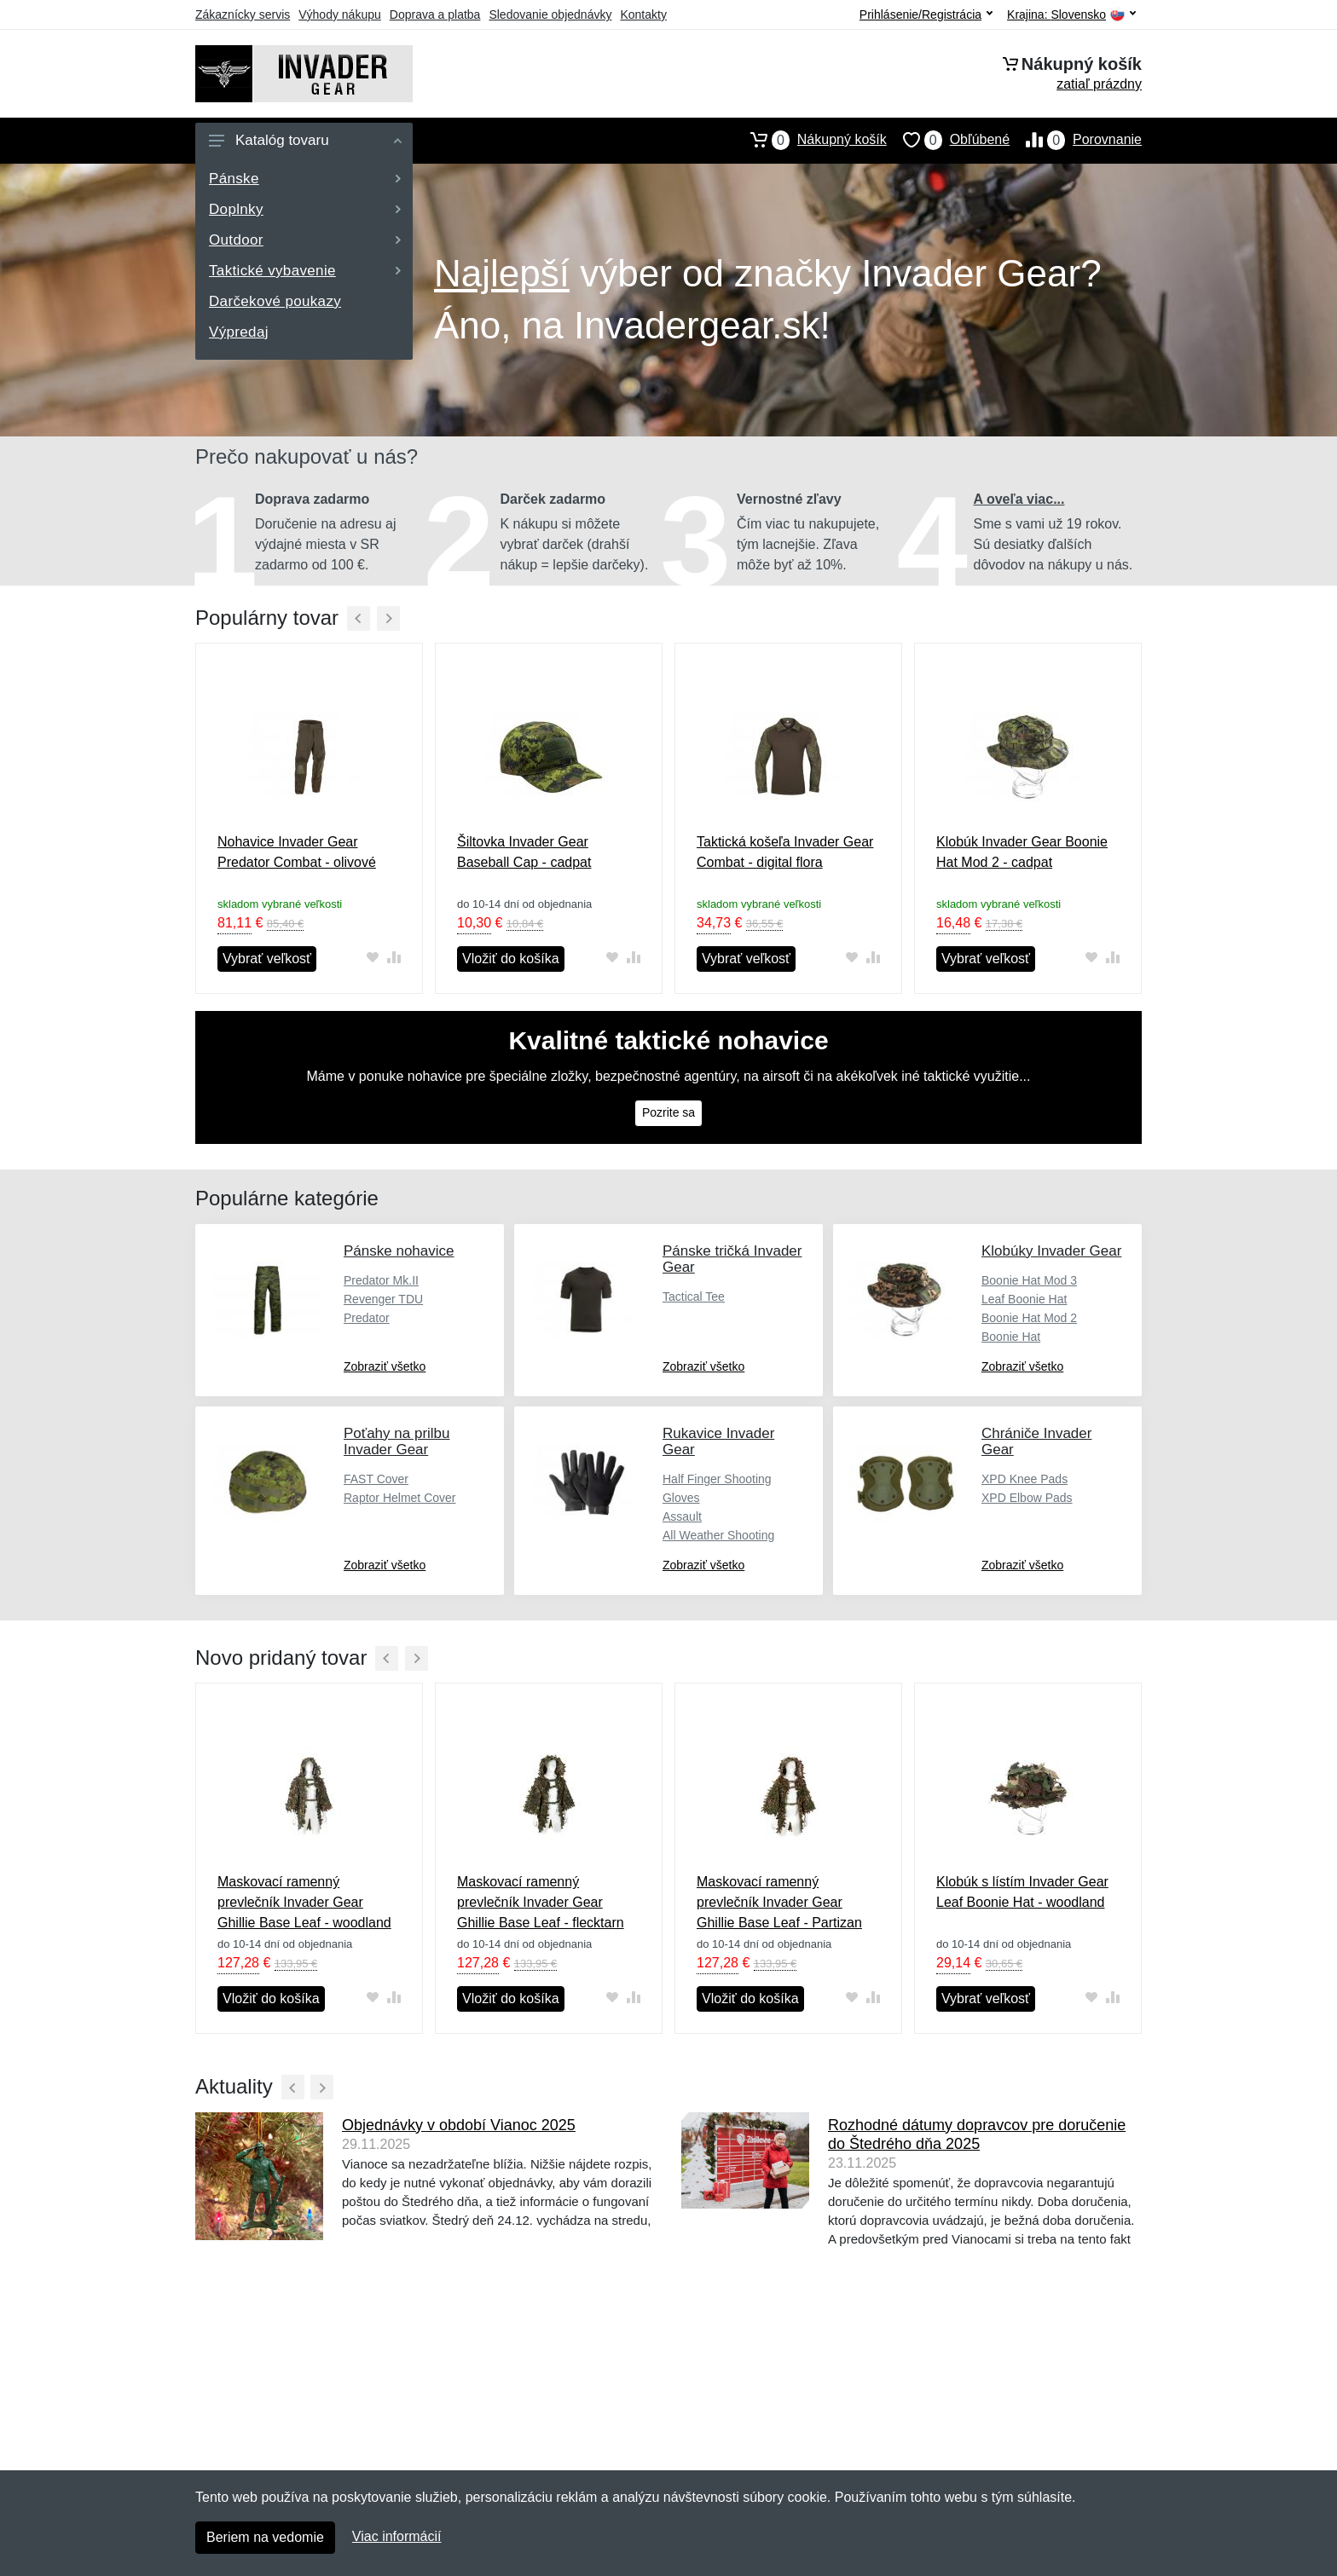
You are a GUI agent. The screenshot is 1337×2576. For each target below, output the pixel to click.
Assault (682, 1516)
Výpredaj (239, 332)
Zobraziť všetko (384, 1366)
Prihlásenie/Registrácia (926, 14)
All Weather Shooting (718, 1535)
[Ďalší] (388, 618)
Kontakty (643, 14)
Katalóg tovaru (305, 140)
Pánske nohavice (399, 1251)
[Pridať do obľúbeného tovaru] (372, 957)
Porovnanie (1076, 140)
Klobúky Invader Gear (1051, 1251)
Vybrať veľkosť (267, 958)
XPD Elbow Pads (1027, 1498)
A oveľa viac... (1019, 499)
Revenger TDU (383, 1299)
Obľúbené (948, 140)
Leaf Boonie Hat (1024, 1299)
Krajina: (1071, 15)
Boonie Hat (1010, 1336)
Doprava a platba (435, 14)
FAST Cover (376, 1479)
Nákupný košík (810, 140)
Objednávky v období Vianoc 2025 (459, 2125)
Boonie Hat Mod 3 (1029, 1280)
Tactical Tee (694, 1296)
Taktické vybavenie (305, 271)
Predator (367, 1318)
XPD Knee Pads (1024, 1479)
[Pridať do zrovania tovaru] (393, 957)
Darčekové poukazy (275, 301)
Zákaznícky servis (242, 14)
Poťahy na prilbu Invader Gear (397, 1441)
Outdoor (305, 240)
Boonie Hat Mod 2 (1029, 1318)
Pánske (305, 178)
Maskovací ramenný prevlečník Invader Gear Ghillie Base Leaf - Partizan (779, 1902)
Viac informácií (397, 2536)
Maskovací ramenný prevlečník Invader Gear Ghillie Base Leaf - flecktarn (540, 1902)
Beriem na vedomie (265, 2537)
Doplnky (305, 209)
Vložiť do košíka (510, 958)
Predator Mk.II (381, 1280)
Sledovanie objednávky (550, 14)
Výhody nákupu (339, 14)
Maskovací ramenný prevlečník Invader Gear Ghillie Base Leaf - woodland (304, 1902)
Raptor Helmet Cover (400, 1498)
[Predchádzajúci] (358, 618)
